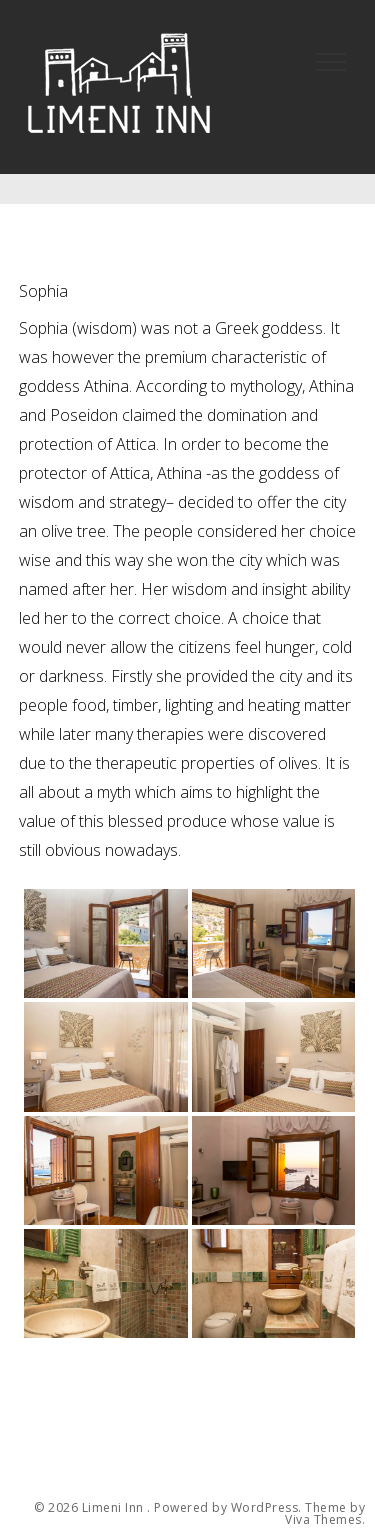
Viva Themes (323, 1520)
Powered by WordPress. (228, 1508)
